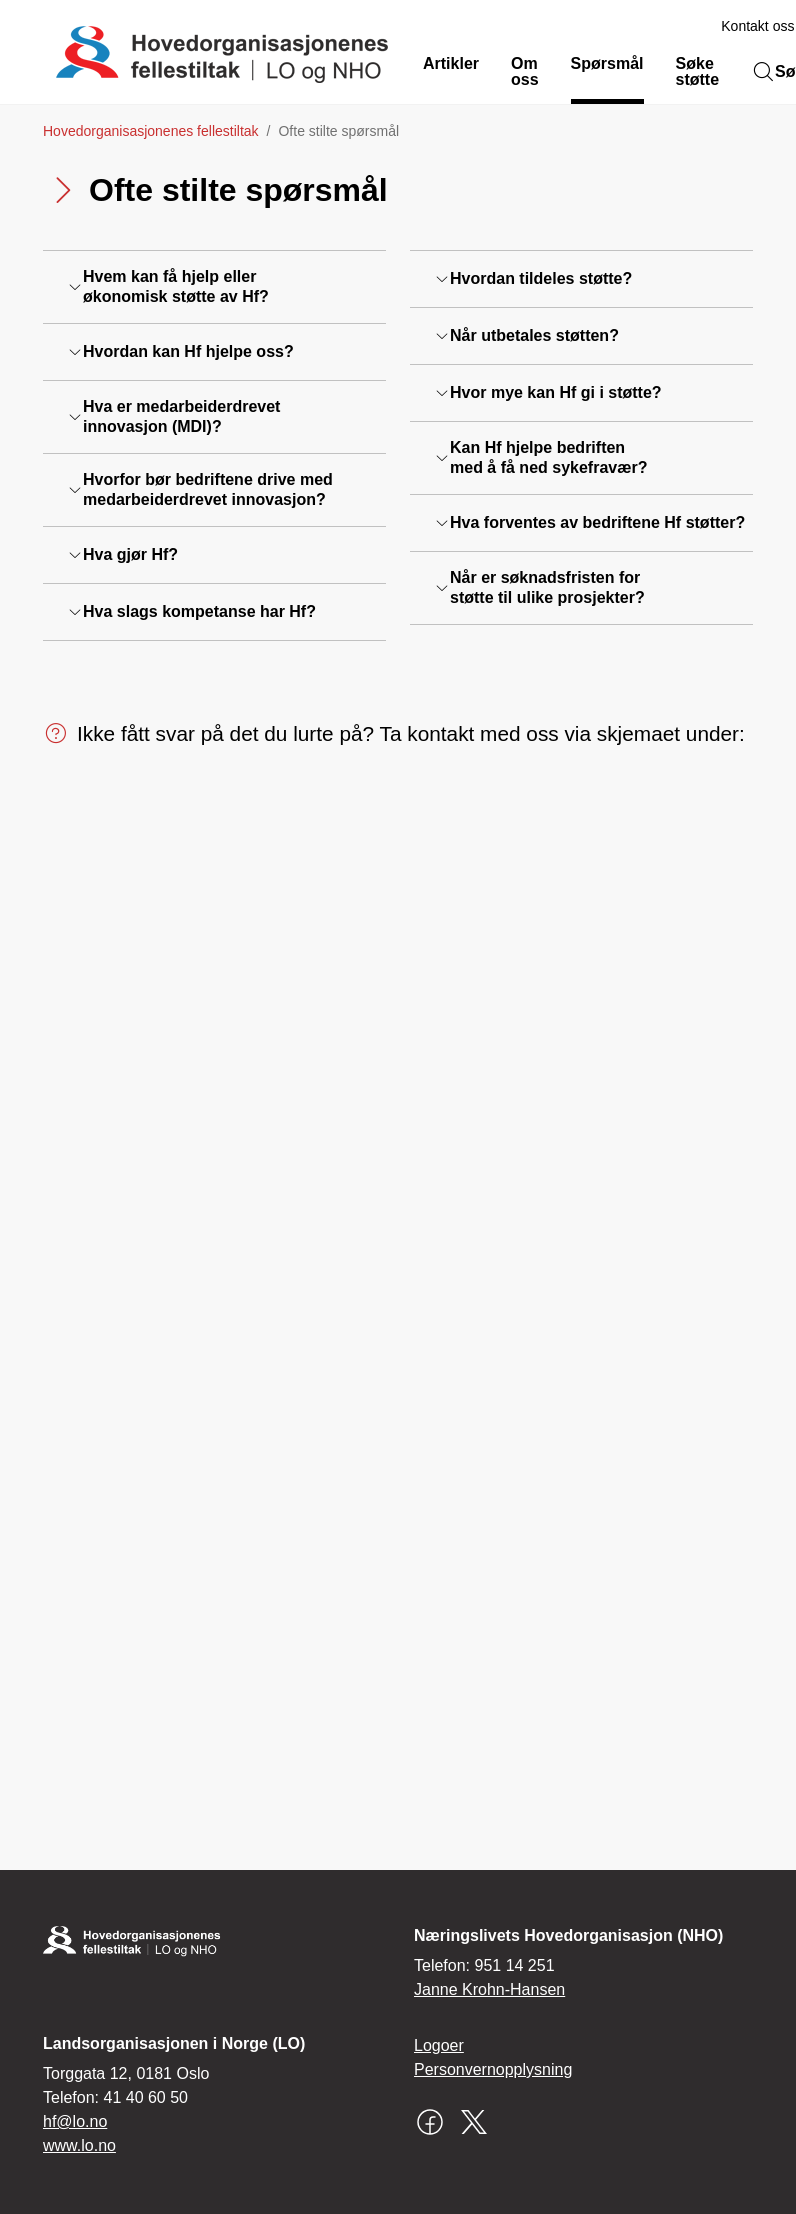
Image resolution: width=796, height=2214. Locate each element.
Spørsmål (607, 63)
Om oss (525, 71)
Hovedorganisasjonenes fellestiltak (151, 131)
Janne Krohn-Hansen (489, 1989)
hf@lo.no (75, 2121)
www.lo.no (79, 2145)
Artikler (451, 63)
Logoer (439, 2045)
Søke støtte (698, 71)
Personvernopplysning (493, 2069)
